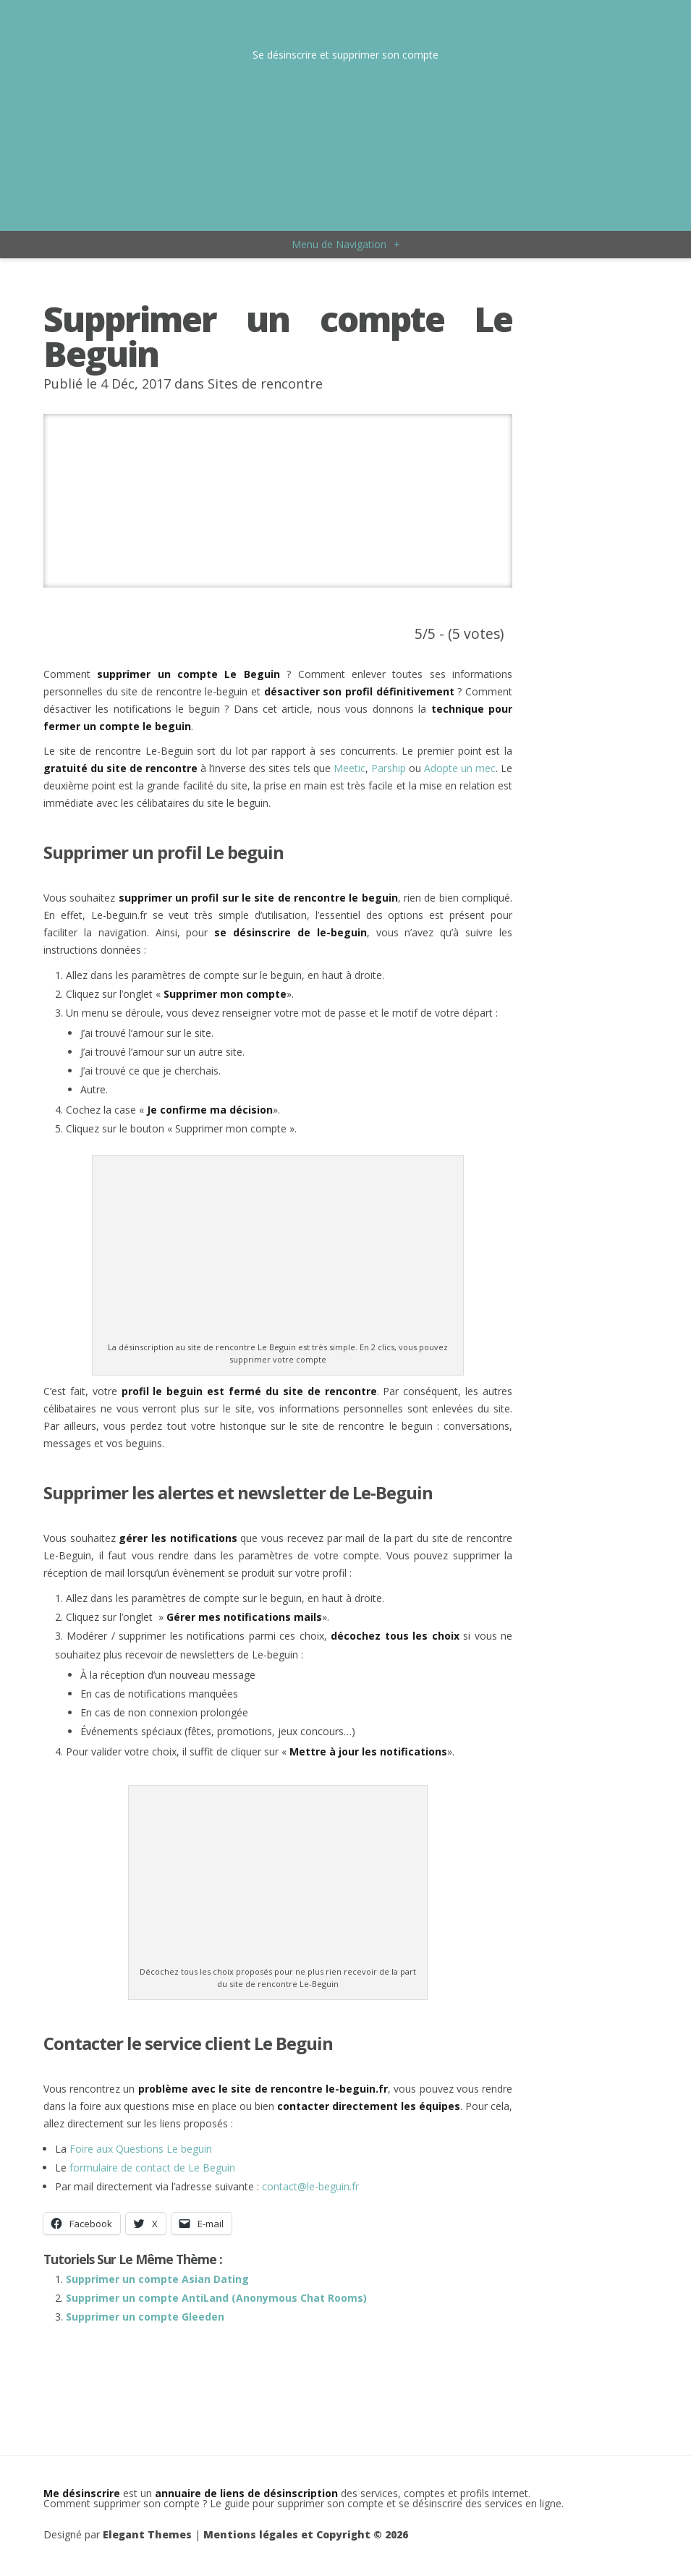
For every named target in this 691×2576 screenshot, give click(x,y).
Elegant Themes (147, 2534)
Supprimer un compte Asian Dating (157, 2279)
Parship (388, 768)
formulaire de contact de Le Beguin (152, 2167)
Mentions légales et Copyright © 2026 (305, 2534)
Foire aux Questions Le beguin (140, 2149)
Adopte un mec (460, 768)
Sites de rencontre (265, 383)
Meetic (349, 768)
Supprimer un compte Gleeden (145, 2316)
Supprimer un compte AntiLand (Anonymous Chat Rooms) (216, 2298)
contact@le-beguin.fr (310, 2186)
